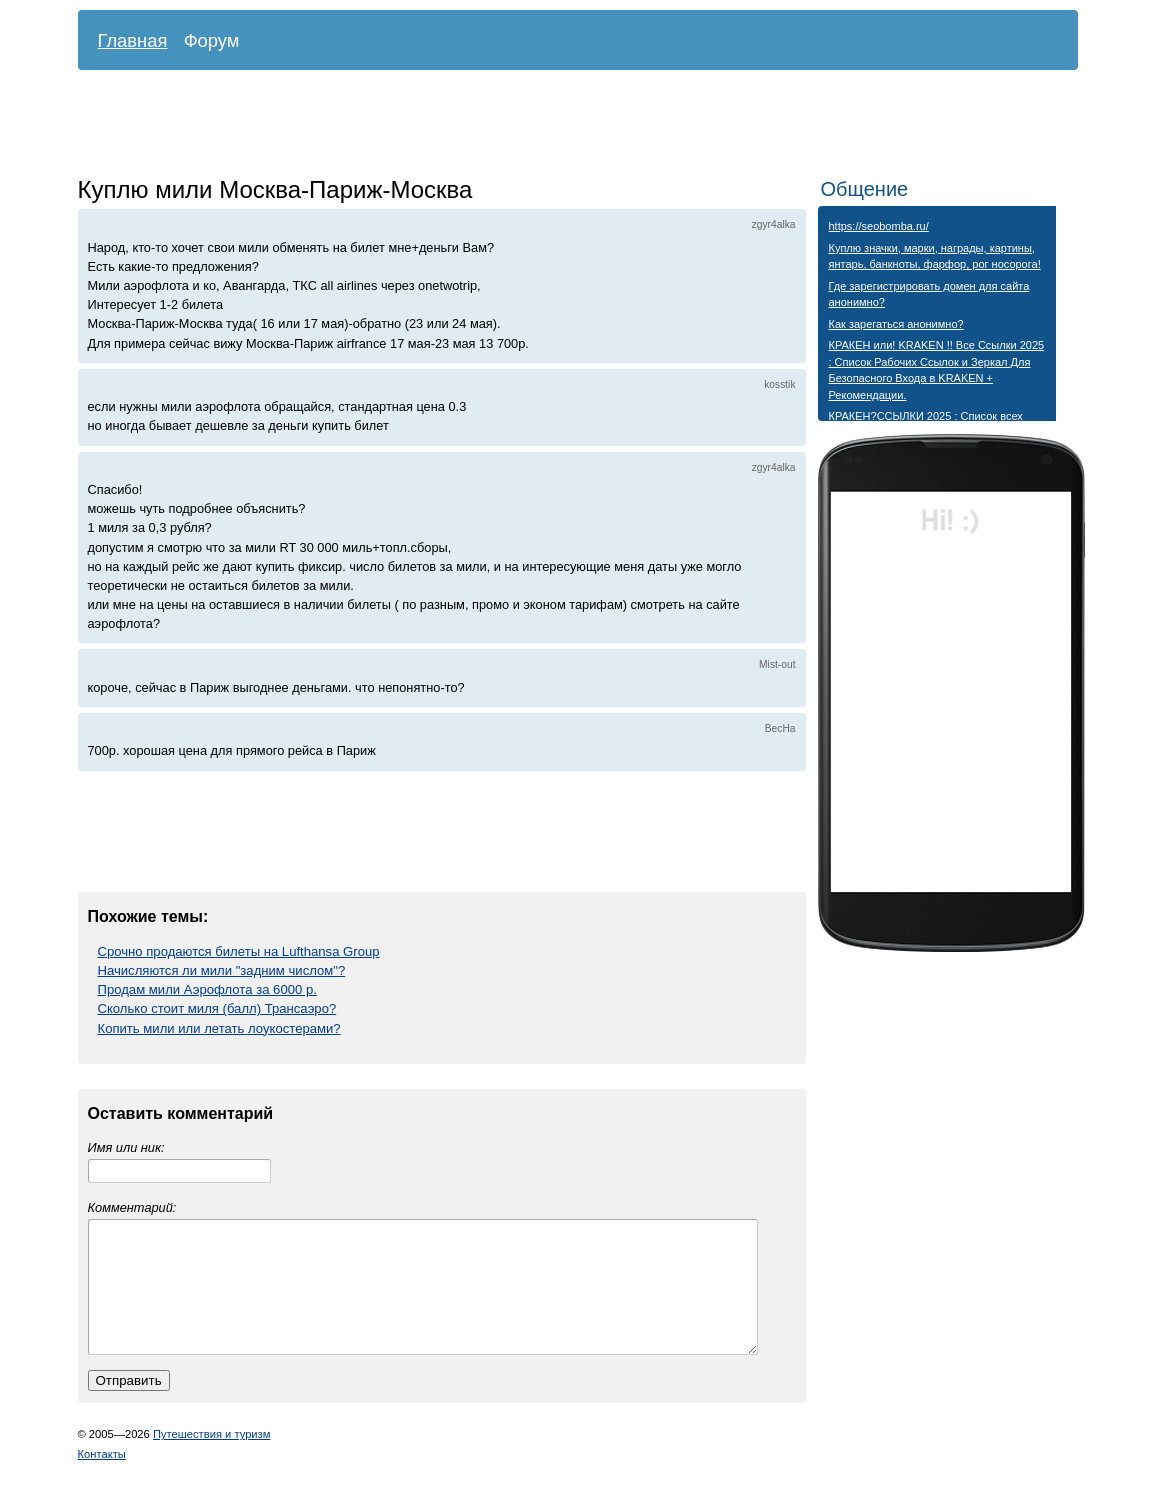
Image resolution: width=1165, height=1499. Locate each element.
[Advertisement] (563, 125)
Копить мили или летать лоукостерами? (219, 1028)
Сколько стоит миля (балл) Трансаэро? (217, 1008)
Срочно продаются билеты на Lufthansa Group (239, 951)
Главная (133, 40)
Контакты (102, 1478)
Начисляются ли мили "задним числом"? (222, 970)
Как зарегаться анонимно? (896, 324)
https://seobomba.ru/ (879, 226)
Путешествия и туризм (212, 1458)
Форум (212, 40)
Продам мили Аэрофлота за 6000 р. (207, 989)
